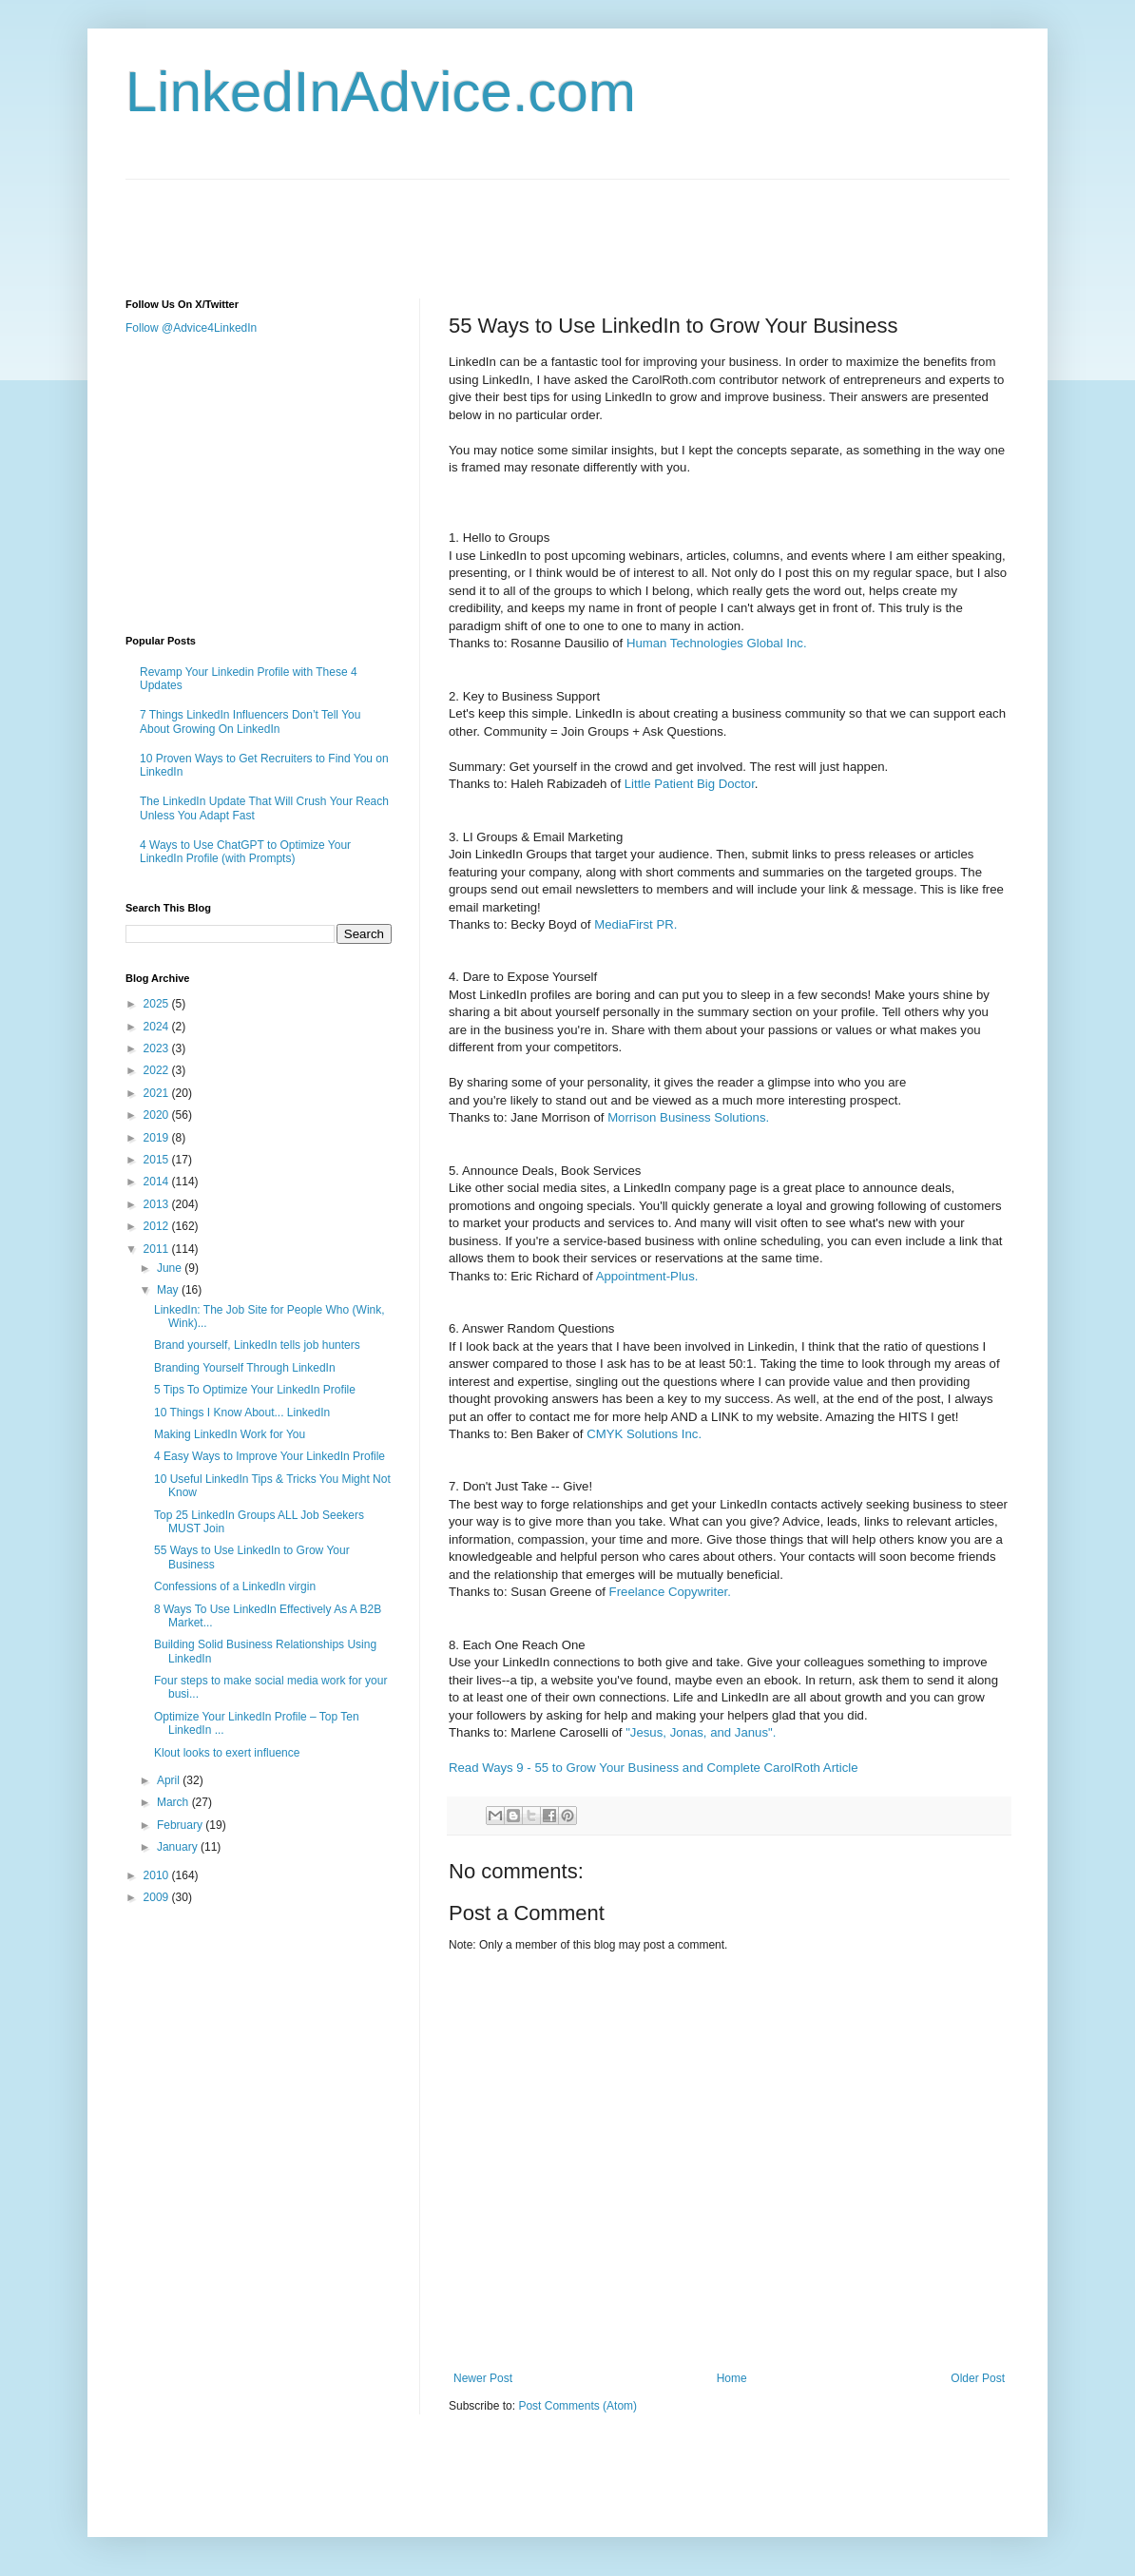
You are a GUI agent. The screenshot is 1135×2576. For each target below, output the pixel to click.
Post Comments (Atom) (577, 2406)
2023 (158, 1048)
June (170, 1268)
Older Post (978, 2378)
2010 (158, 1875)
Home (732, 2378)
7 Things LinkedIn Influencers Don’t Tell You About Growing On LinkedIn (250, 721)
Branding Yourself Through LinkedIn (245, 1368)
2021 (158, 1093)
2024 (158, 1026)
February (181, 1825)
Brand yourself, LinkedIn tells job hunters (257, 1345)
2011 (158, 1249)
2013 (158, 1204)
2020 (158, 1115)
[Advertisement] (471, 222)
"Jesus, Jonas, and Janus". (700, 1732)
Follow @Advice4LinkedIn (191, 328)
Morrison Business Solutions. (688, 1117)
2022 (158, 1070)
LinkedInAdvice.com (380, 92)
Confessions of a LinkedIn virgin (235, 1586)
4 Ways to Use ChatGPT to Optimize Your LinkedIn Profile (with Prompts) (245, 851)
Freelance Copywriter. (670, 1592)
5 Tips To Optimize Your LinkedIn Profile (255, 1389)
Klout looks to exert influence (226, 1752)
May (169, 1290)
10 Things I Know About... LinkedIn (242, 1412)
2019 (158, 1137)
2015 (158, 1159)
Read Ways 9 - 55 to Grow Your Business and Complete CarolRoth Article (653, 1767)
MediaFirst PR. (635, 924)
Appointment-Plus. (647, 1276)
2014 (158, 1181)
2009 (158, 1897)
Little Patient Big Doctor (690, 784)
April (170, 1780)
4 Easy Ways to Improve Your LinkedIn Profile (269, 1456)
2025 (158, 1003)
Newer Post (482, 2378)
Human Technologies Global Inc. (716, 643)
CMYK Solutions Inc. (644, 1434)
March (174, 1802)
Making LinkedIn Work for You (229, 1434)
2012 (158, 1226)
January (179, 1847)
